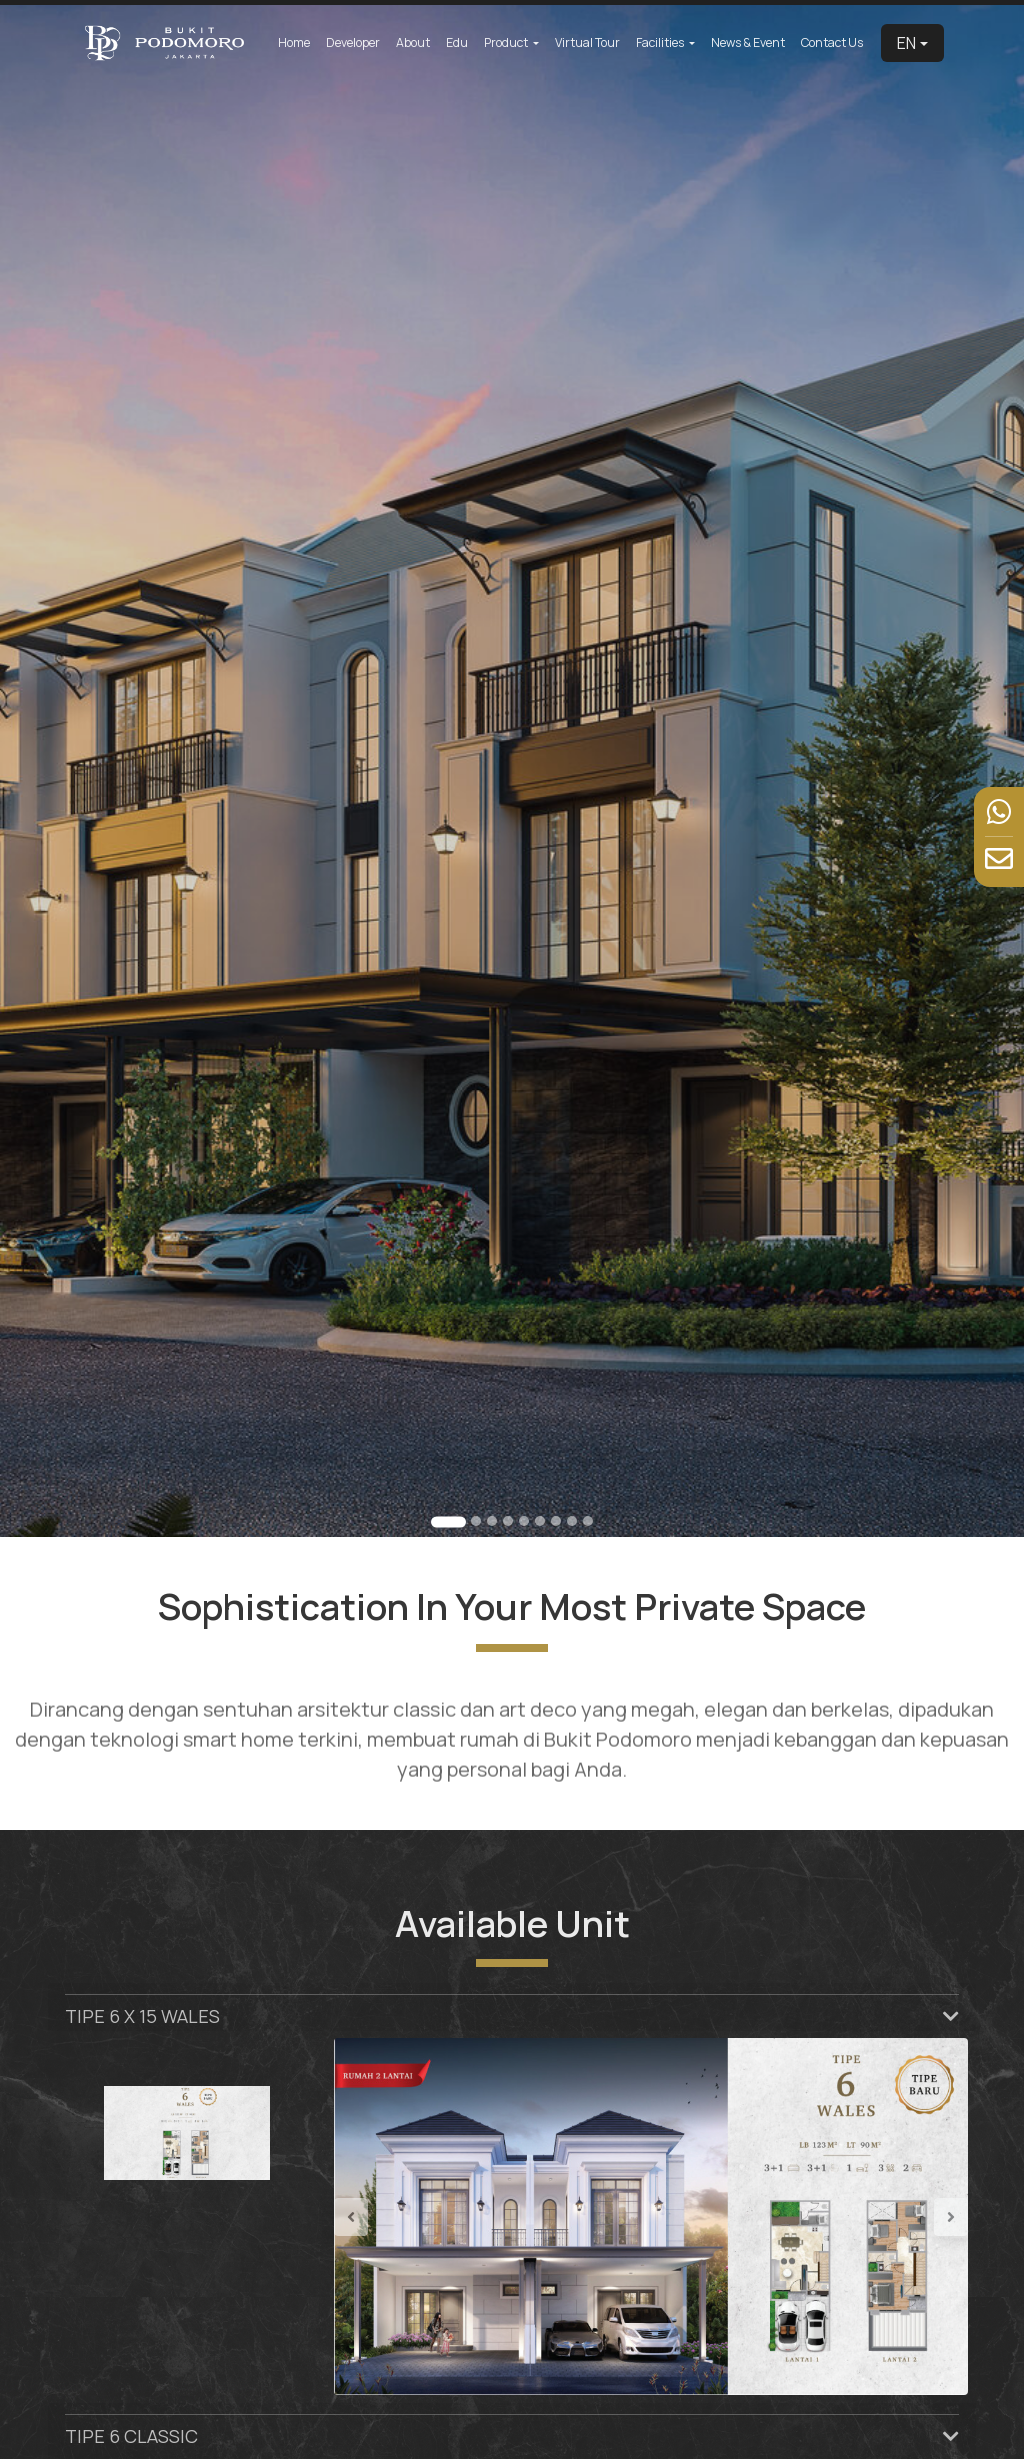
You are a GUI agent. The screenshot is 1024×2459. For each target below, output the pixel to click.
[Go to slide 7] (555, 1520)
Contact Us (832, 42)
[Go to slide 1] (448, 1520)
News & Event (748, 42)
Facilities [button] (661, 42)
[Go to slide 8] (571, 1520)
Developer (353, 42)
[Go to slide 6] (539, 1520)
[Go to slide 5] (523, 1520)
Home (294, 42)
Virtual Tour (587, 42)
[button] (381, 2216)
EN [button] (906, 43)
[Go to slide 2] (476, 1520)
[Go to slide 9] (587, 1520)
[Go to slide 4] (508, 1520)
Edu (457, 42)
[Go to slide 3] (492, 1520)
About (413, 42)
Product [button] (507, 42)
